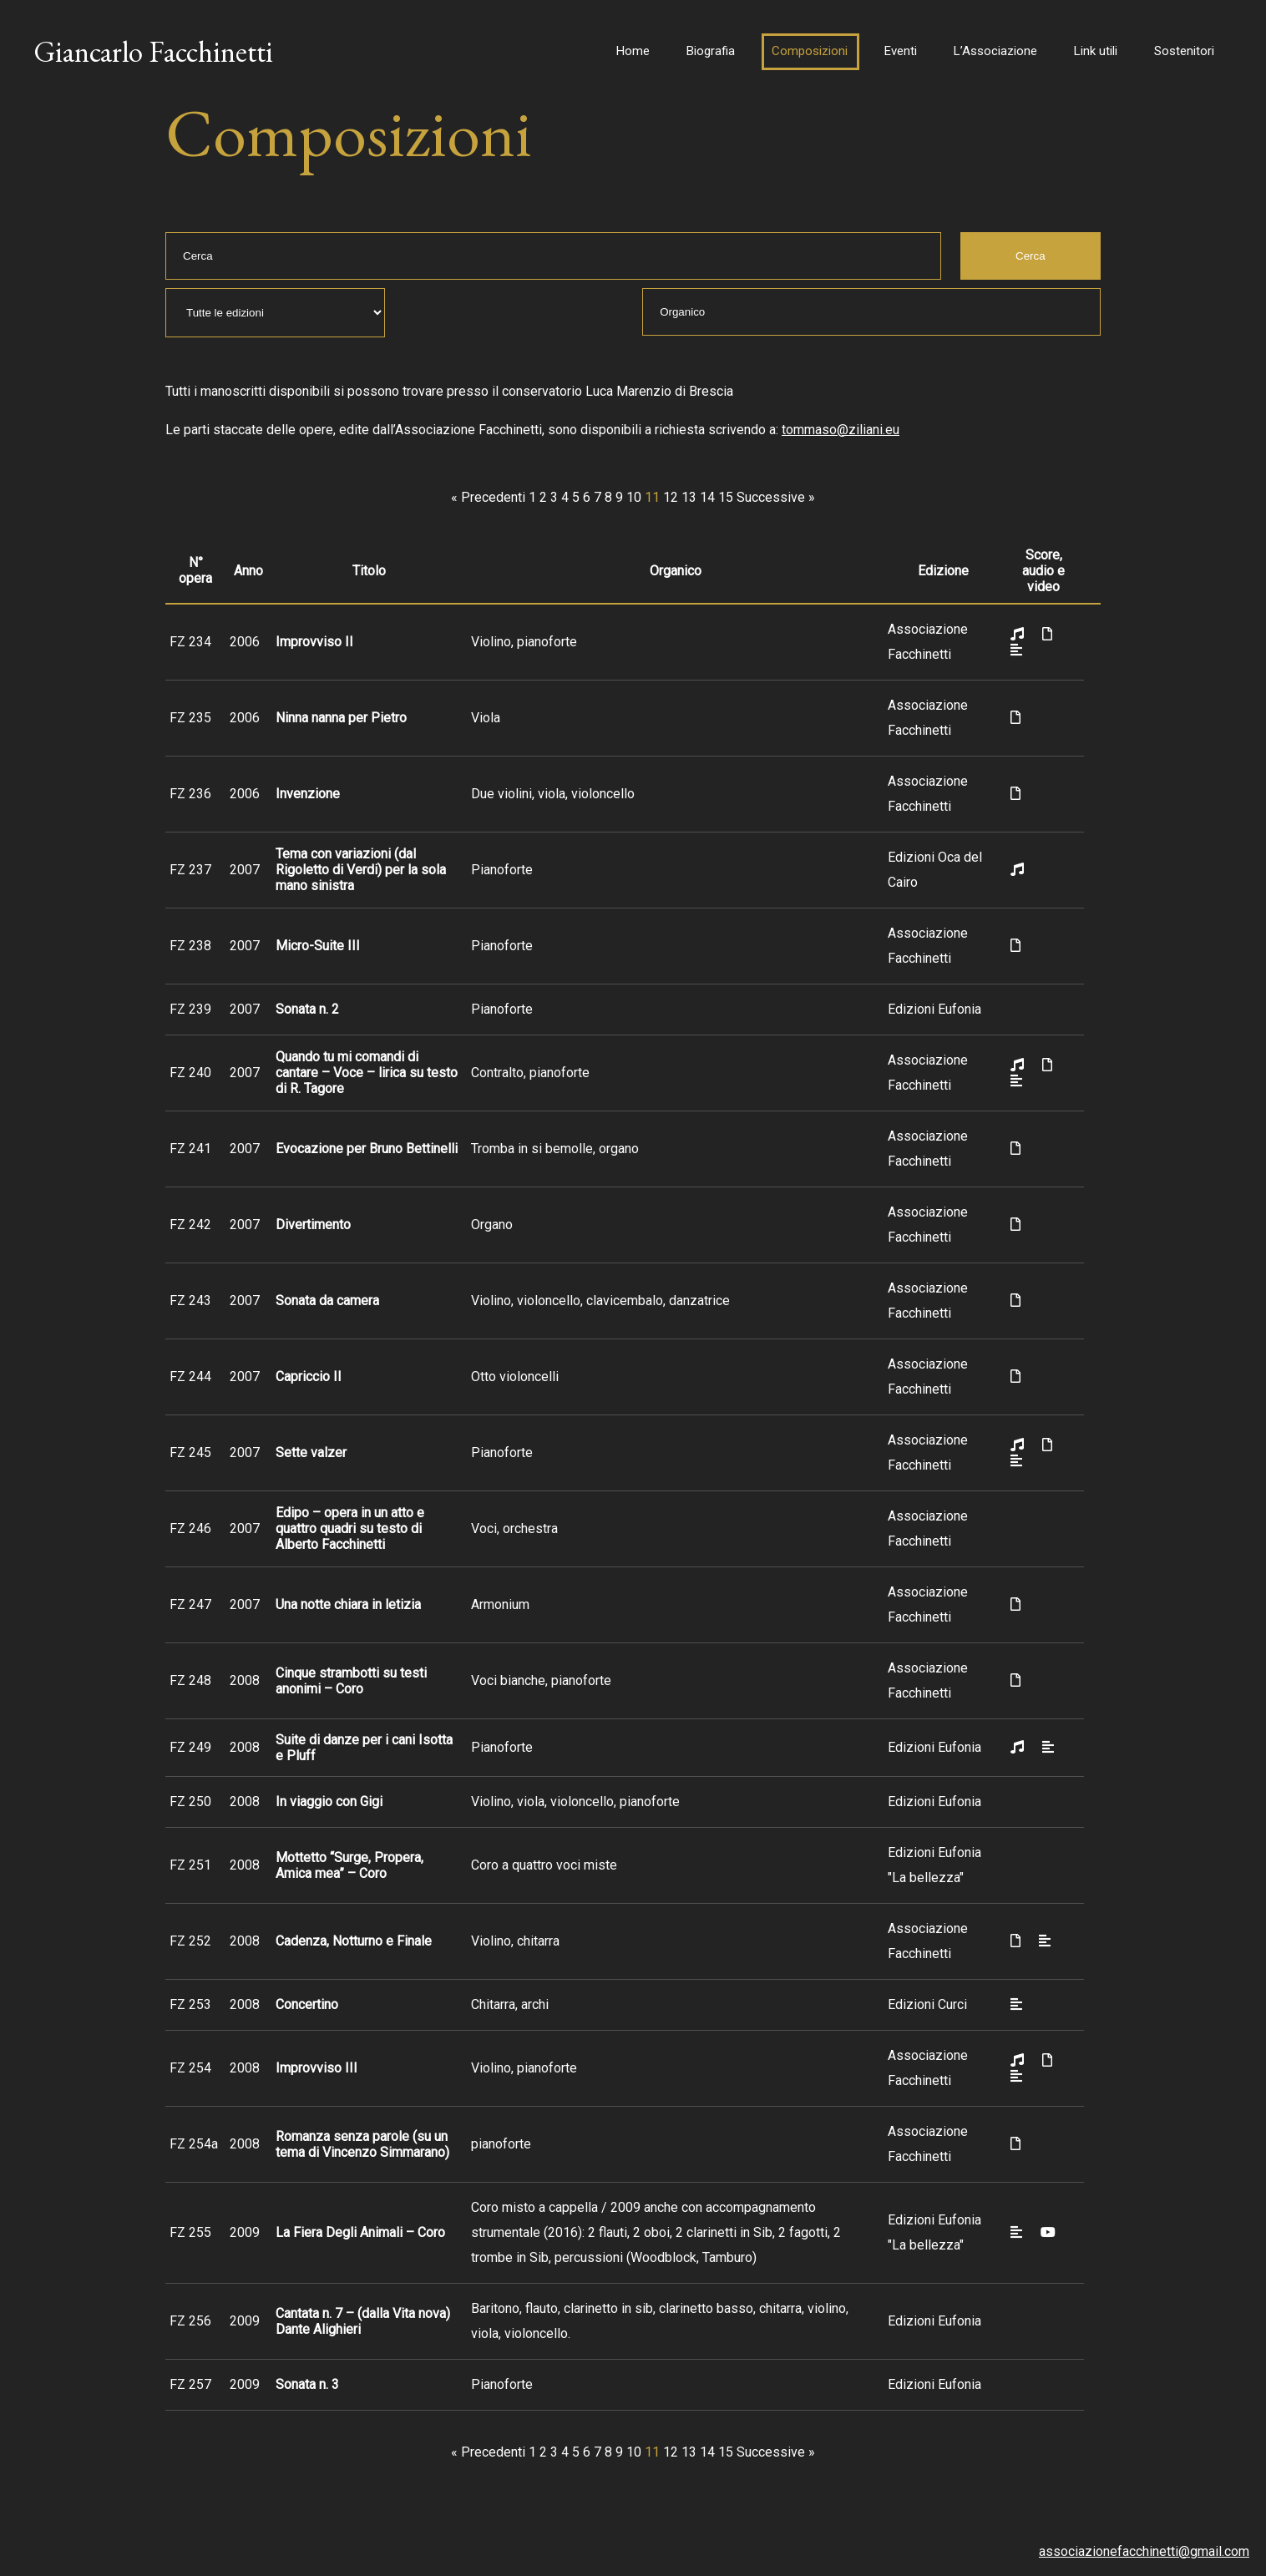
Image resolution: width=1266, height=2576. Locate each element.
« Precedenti (488, 497)
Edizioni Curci (927, 2004)
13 (688, 497)
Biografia (710, 50)
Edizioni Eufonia (934, 1009)
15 (725, 497)
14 (707, 497)
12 (670, 497)
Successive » (776, 497)
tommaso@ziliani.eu (840, 430)
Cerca (1030, 256)
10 (633, 497)
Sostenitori (1184, 50)
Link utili (1095, 50)
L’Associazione (995, 50)
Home (633, 50)
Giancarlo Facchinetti (153, 51)
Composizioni (810, 50)
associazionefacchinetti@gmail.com (1144, 2551)
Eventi (900, 50)
